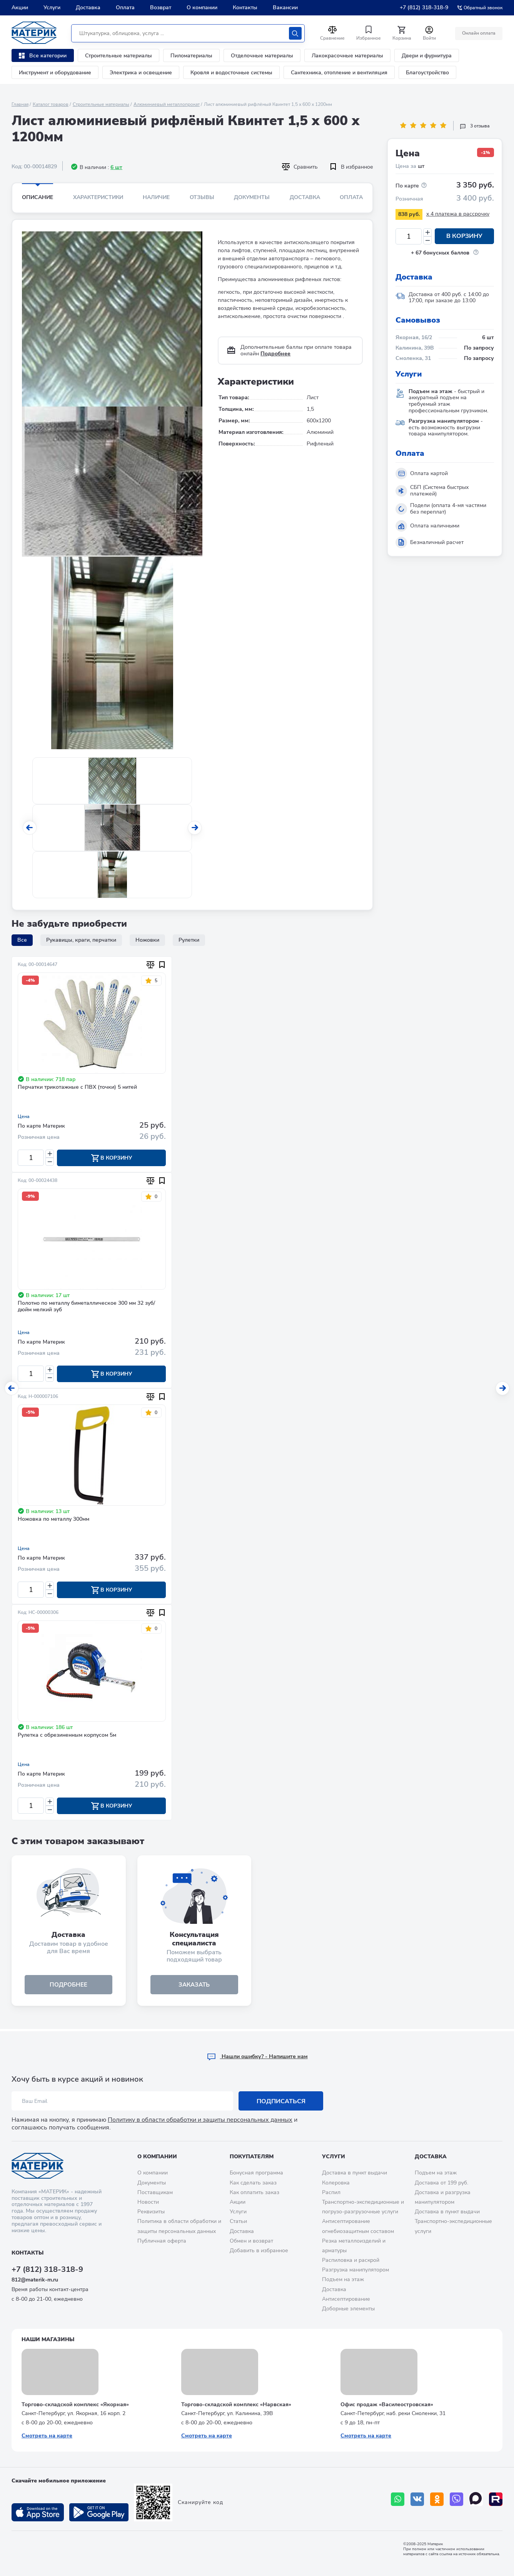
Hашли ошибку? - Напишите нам (257, 2056)
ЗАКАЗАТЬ (194, 1986)
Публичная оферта (161, 2241)
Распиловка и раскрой (350, 2260)
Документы (252, 197)
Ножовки (147, 940)
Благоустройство (427, 72)
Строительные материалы (118, 55)
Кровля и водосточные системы (231, 72)
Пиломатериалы (191, 55)
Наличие (156, 197)
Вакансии (285, 7)
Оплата (125, 7)
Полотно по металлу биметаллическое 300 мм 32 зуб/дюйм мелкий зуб (86, 1307)
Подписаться (281, 2101)
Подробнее (275, 353)
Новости (148, 2202)
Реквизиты (151, 2211)
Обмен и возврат (251, 2241)
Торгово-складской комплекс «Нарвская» (236, 2404)
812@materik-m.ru (35, 2279)
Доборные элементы (348, 2308)
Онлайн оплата (478, 33)
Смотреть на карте (47, 2435)
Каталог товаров (50, 104)
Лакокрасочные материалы (347, 55)
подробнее (68, 1986)
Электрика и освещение (141, 72)
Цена (24, 1116)
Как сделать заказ (253, 2182)
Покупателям (252, 2156)
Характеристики (98, 197)
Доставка (88, 7)
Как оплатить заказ (254, 2192)
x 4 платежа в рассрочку (457, 214)
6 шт (116, 167)
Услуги (51, 7)
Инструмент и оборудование (55, 72)
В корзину (464, 236)
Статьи (238, 2221)
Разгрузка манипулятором (355, 2269)
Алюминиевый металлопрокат (167, 104)
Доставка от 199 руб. (441, 2182)
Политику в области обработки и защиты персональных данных (200, 2120)
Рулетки (189, 940)
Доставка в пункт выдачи (354, 2172)
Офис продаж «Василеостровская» (386, 2404)
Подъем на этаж (343, 2279)
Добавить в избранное (259, 2250)
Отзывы (202, 197)
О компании (202, 7)
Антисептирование (346, 2299)
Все (22, 940)
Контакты (245, 7)
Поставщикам (155, 2192)
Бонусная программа (256, 2172)
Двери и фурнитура (427, 55)
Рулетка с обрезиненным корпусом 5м (67, 1736)
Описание (37, 197)
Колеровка (336, 2182)
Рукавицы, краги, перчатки (81, 940)
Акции (20, 7)
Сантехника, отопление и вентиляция (339, 72)
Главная (20, 104)
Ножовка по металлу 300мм (53, 1520)
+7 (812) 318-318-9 (424, 7)
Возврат (160, 7)
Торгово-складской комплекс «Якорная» (75, 2404)
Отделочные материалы (262, 55)
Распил (331, 2192)
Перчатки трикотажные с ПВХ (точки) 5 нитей (77, 1087)
